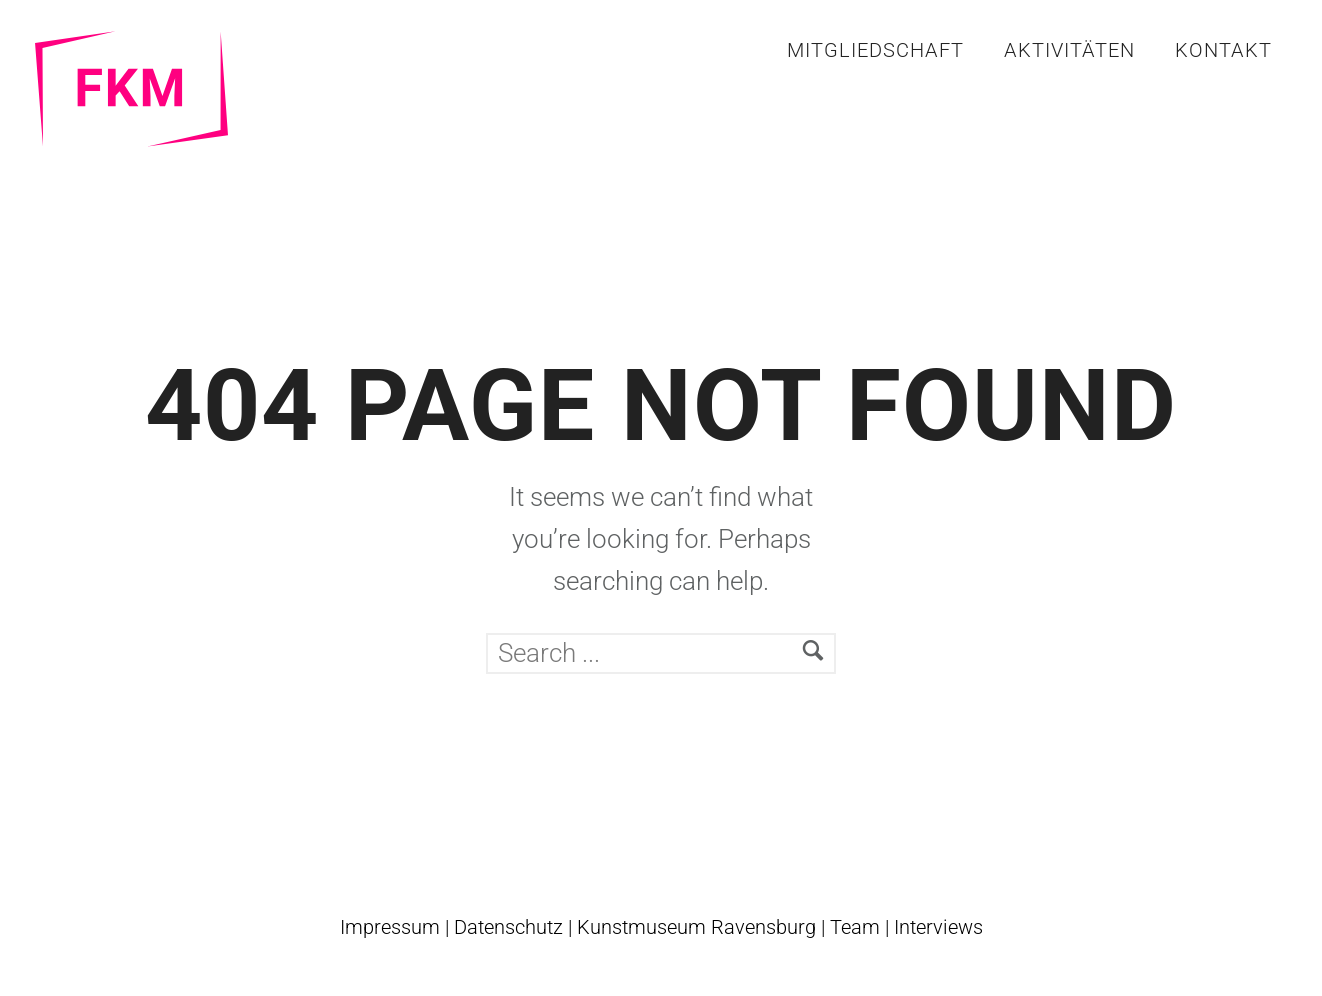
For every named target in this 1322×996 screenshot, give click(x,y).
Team (855, 927)
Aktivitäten (1069, 50)
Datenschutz (508, 927)
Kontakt (1223, 50)
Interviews (938, 927)
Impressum (390, 927)
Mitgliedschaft (875, 50)
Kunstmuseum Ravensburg (696, 927)
